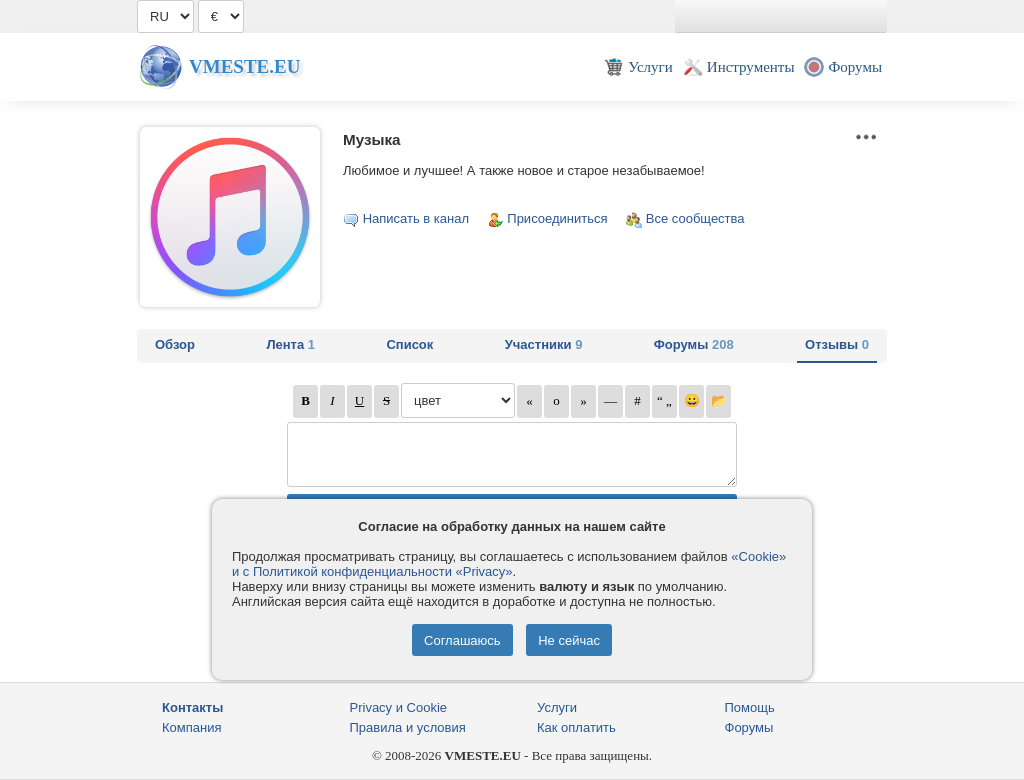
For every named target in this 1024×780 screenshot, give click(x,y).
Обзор (175, 344)
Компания (192, 727)
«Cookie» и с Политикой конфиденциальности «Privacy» (509, 564)
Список (409, 344)
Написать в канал (416, 218)
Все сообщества (695, 218)
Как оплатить (576, 727)
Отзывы (837, 344)
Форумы (694, 344)
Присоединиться (557, 218)
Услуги (557, 707)
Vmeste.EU (244, 66)
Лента (290, 344)
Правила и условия (408, 727)
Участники (544, 344)
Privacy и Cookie (399, 707)
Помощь (750, 707)
